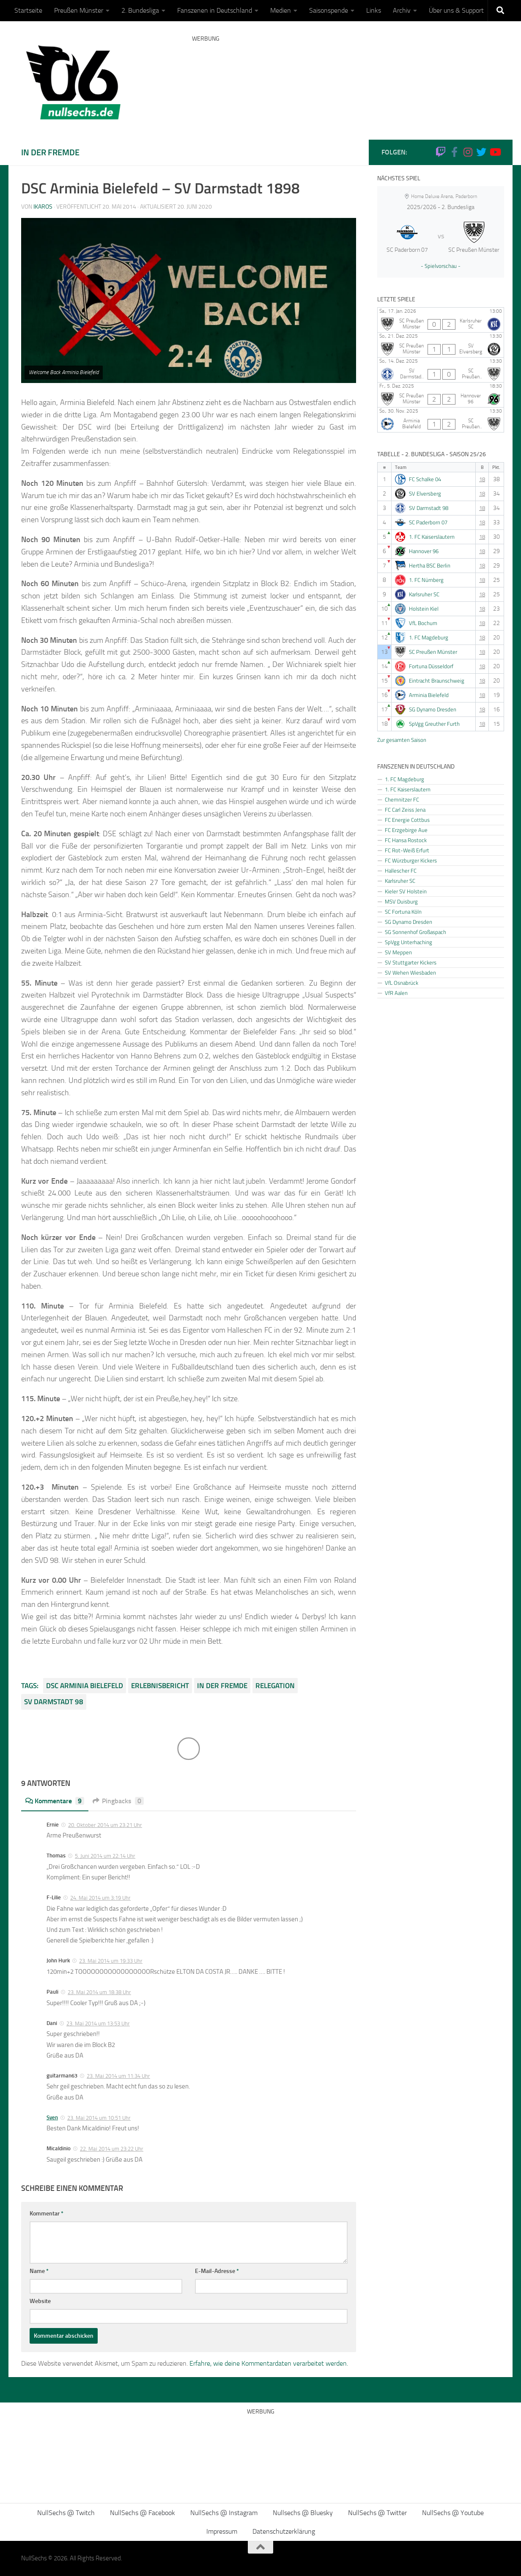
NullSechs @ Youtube (453, 2513)
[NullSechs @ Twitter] (481, 152)
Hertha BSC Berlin (429, 565)
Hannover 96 (424, 551)
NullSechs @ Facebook (142, 2513)
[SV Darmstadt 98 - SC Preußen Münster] (441, 370)
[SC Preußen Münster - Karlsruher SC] (441, 320)
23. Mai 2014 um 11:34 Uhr (118, 2076)
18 (482, 479)
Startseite (28, 10)
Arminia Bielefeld (429, 695)
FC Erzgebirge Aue (406, 830)
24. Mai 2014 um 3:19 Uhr (100, 1898)
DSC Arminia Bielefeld (84, 1685)
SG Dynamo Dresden (432, 709)
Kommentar (46, 2213)
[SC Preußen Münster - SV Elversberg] (441, 345)
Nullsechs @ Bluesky (303, 2513)
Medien (280, 10)
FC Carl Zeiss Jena (405, 809)
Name (39, 2271)
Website (40, 2301)
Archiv (402, 10)
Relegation (275, 1685)
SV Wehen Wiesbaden (410, 972)
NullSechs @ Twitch (66, 2513)
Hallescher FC (401, 870)
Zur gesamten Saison (401, 740)
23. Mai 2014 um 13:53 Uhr (98, 2023)
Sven (52, 2117)
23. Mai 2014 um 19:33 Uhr (111, 1961)
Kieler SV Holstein (406, 891)
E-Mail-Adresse (217, 2271)
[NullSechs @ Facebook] (454, 152)
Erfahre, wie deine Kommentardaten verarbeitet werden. (268, 2363)
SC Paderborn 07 (428, 522)
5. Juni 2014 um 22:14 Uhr (105, 1856)
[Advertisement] (346, 78)
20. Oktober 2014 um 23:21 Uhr (105, 1825)
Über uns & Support (456, 10)
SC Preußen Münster (433, 652)
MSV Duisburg (401, 901)
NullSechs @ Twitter (377, 2513)
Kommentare (54, 1801)
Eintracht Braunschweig (436, 680)
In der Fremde (50, 152)
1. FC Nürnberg (426, 580)
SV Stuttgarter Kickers (410, 962)
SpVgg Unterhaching (408, 942)
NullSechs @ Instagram (224, 2513)
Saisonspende (328, 10)
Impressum (221, 2531)
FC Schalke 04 (425, 479)
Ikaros (42, 206)
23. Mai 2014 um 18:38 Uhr (99, 1992)
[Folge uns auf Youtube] (495, 152)
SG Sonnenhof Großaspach (415, 932)
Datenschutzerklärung (283, 2531)
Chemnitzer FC (402, 799)
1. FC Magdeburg (428, 637)
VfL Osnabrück (401, 982)
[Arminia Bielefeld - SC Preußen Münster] (441, 420)
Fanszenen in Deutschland (214, 10)
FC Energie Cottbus (407, 820)
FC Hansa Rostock (406, 840)
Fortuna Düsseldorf (431, 666)
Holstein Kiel (424, 608)
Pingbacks (118, 1801)
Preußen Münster (78, 10)
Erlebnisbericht (160, 1685)
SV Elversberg (425, 493)
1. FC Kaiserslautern (432, 536)
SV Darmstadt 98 (53, 1701)
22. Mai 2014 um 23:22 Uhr (111, 2149)
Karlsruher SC (424, 594)
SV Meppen (398, 952)
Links (373, 10)
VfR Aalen (396, 993)
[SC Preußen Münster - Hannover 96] (441, 395)
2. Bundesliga (140, 10)
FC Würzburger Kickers (411, 860)
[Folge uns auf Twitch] (441, 152)
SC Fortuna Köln (403, 911)
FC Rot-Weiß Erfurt (407, 850)
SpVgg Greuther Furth (434, 724)
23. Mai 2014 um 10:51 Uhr (99, 2118)
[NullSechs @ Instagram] (468, 152)
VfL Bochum (423, 623)
